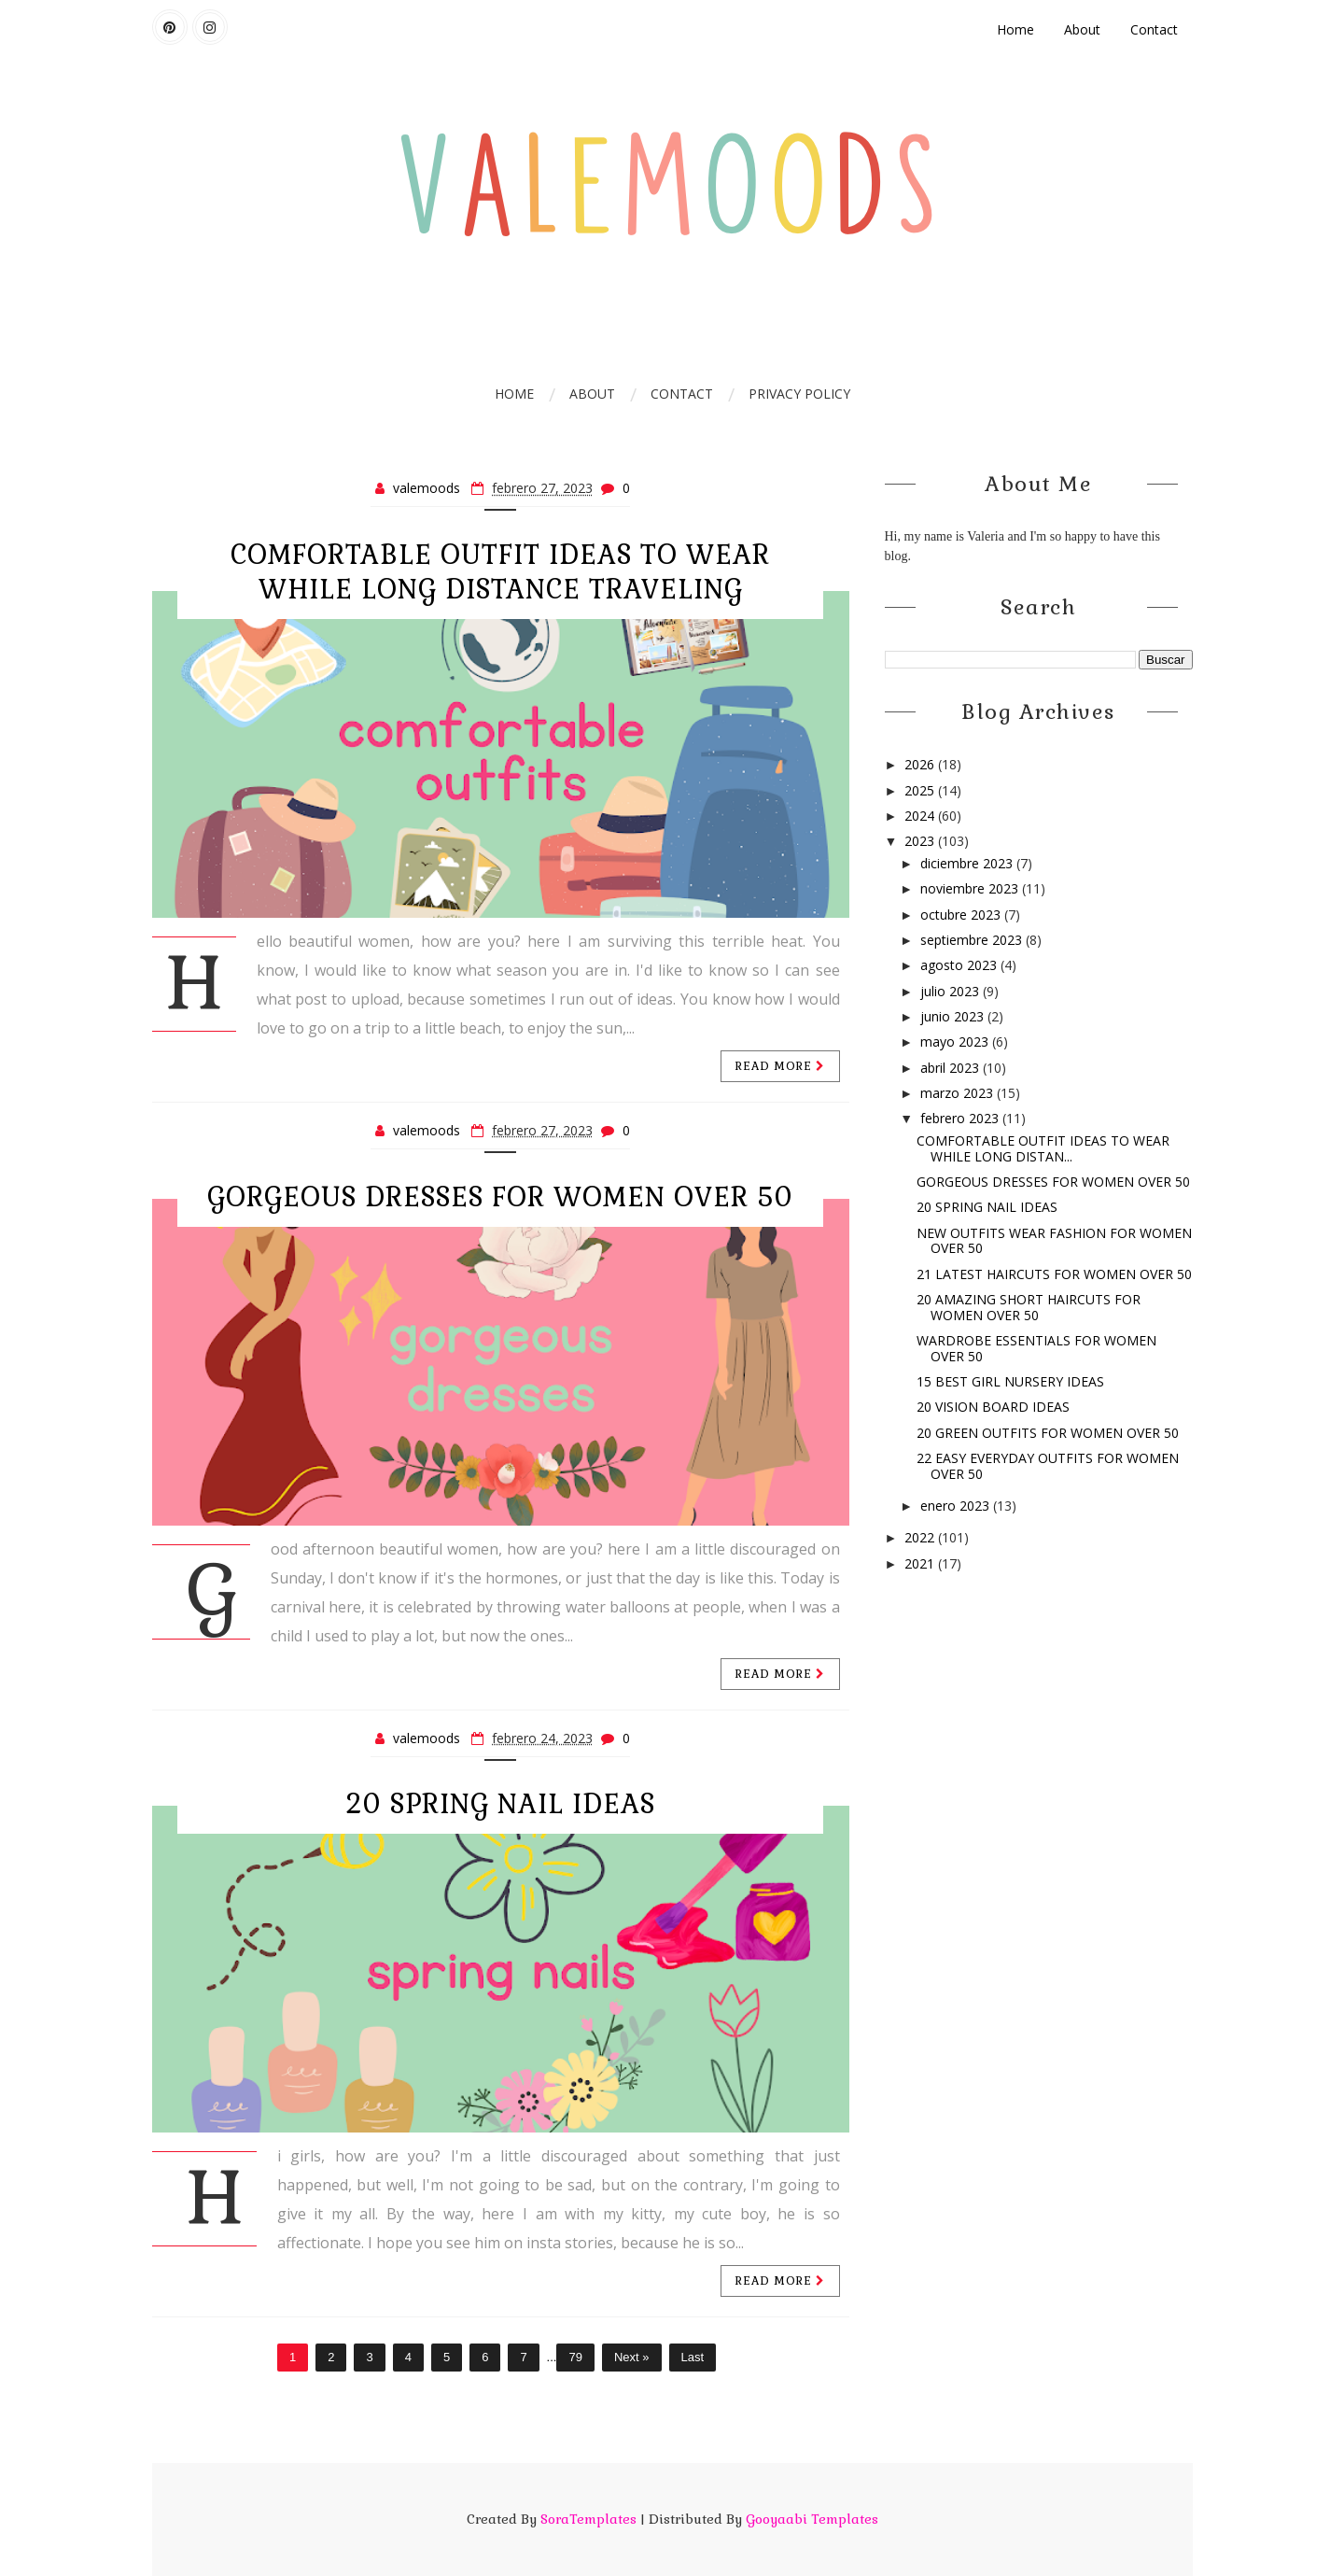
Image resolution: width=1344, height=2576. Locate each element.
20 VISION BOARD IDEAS (993, 1406)
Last (693, 2357)
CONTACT (682, 393)
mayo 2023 (956, 1041)
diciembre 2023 (968, 863)
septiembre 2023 (973, 940)
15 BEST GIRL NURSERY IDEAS (1010, 1381)
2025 (921, 790)
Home (1015, 29)
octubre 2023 (962, 914)
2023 (921, 841)
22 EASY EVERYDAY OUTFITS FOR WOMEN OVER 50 (1048, 1466)
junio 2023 (953, 1016)
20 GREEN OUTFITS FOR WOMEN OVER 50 (1048, 1433)
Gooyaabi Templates (812, 2519)
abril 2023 (951, 1068)
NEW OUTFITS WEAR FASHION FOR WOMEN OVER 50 (1054, 1241)
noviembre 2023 (971, 888)
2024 (921, 815)
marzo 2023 (958, 1093)
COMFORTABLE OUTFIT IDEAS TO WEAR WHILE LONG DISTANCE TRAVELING (500, 572)
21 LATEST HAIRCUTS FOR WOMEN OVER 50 (1054, 1274)
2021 (921, 1563)
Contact (1154, 29)
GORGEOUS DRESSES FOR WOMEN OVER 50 (500, 1197)
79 (574, 2357)
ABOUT (592, 393)
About (1082, 29)
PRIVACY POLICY (799, 393)
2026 (921, 764)
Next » (632, 2357)
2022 (921, 1537)
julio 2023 (951, 991)
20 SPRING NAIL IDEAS (500, 1804)
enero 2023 (956, 1505)
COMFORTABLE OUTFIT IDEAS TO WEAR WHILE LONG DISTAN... (1043, 1148)
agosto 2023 (960, 965)
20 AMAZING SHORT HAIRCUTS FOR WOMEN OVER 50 (1029, 1307)
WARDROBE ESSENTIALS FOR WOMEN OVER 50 (1036, 1348)
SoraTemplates (588, 2519)
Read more (780, 1066)
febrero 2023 (961, 1118)
